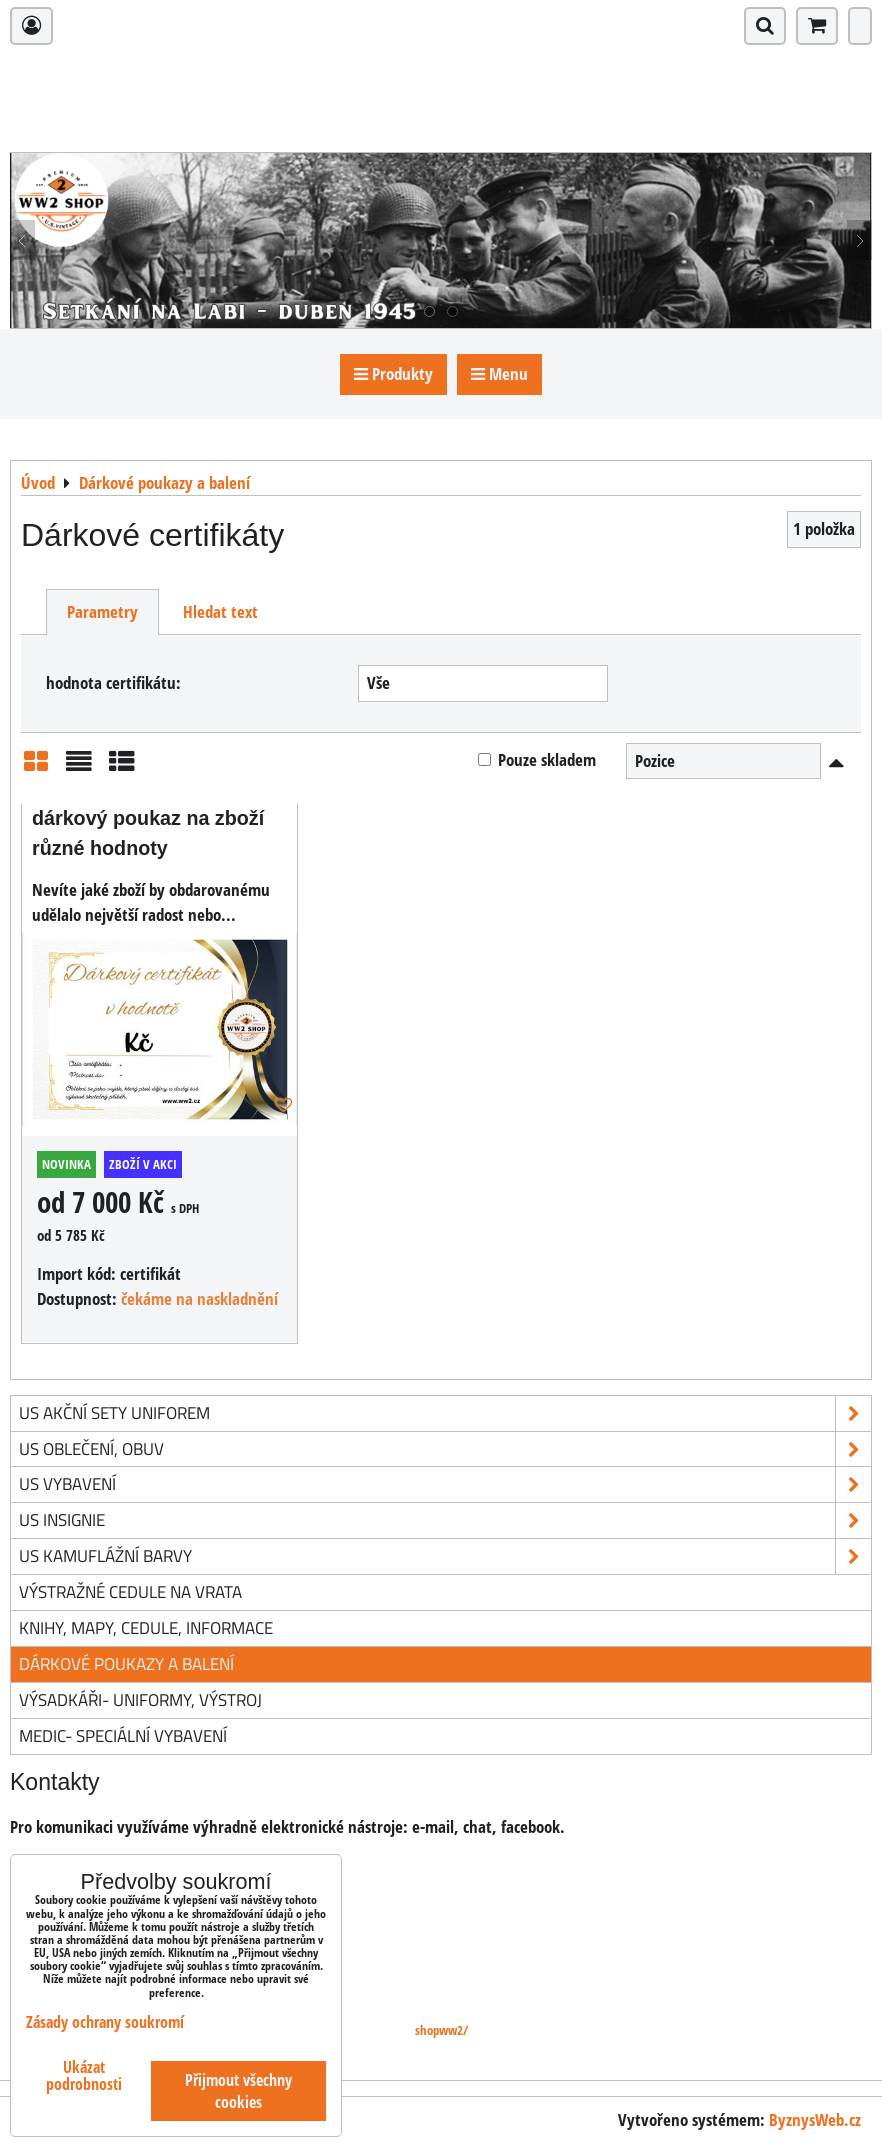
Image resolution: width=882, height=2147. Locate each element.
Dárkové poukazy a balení (126, 1663)
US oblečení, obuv (445, 1449)
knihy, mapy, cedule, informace (146, 1627)
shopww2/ (441, 2030)
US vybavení (445, 1484)
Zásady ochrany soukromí (105, 2022)
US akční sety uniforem (445, 1413)
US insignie (445, 1520)
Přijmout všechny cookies (238, 2091)
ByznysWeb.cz (815, 2119)
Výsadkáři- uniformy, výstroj (140, 1699)
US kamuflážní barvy (445, 1556)
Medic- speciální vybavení (123, 1735)
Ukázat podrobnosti (84, 2076)
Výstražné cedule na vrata (130, 1591)
